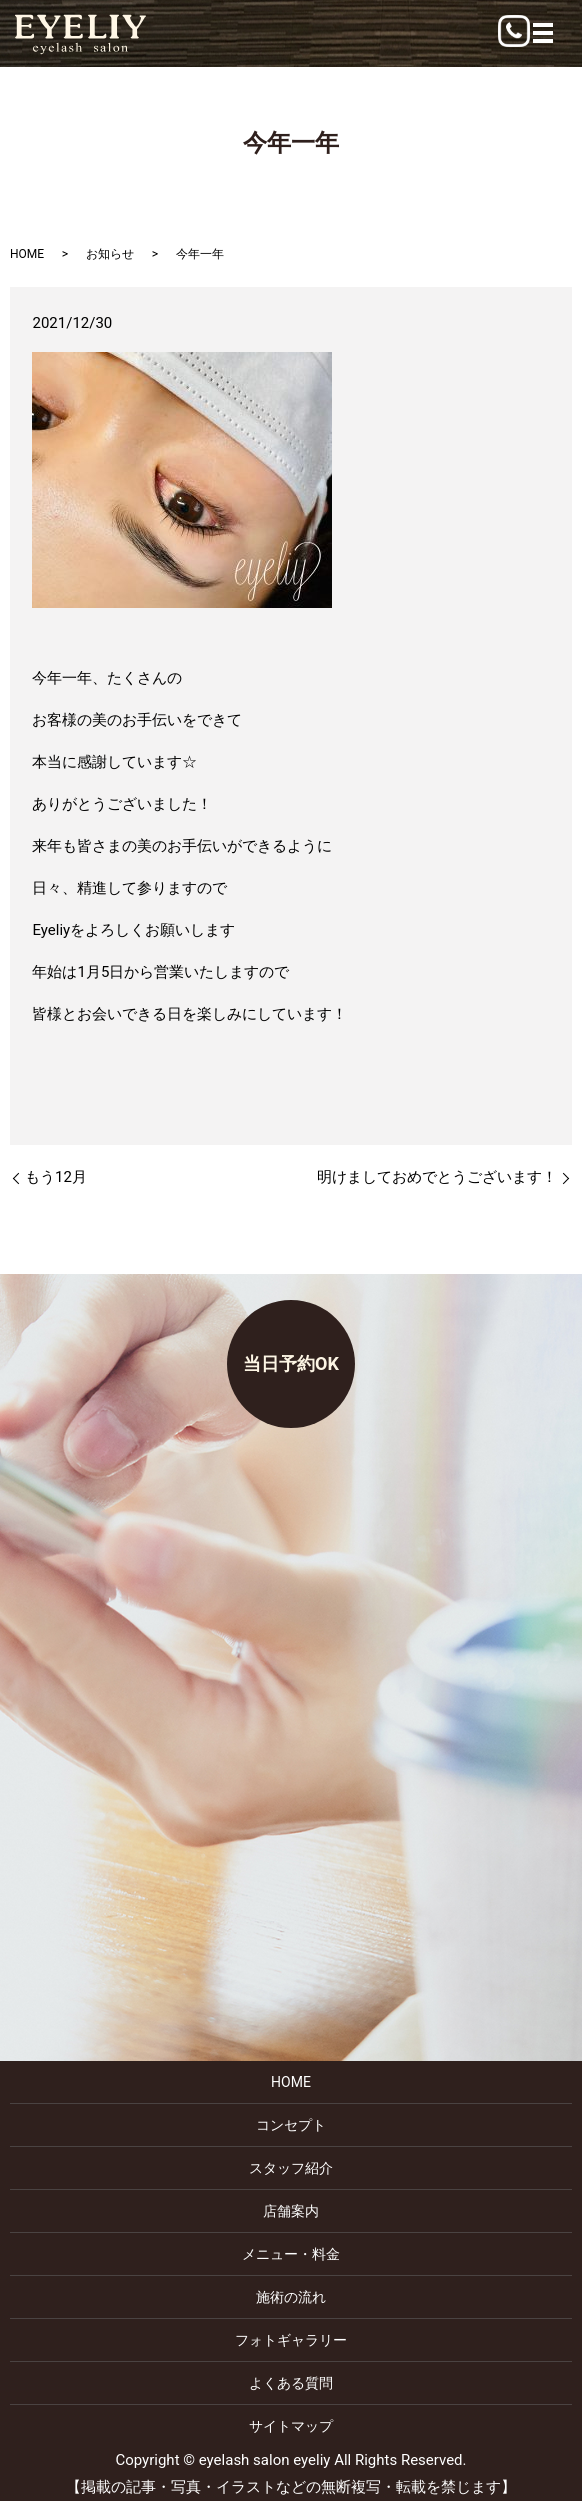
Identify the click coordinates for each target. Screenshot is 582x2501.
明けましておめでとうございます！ (437, 1177)
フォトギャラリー (291, 2340)
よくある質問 (291, 2383)
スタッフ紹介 (291, 2168)
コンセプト (291, 2125)
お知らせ (110, 254)
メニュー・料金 (291, 2254)
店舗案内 (291, 2211)
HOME (27, 254)
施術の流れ (291, 2297)
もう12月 (56, 1177)
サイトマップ (291, 2426)
